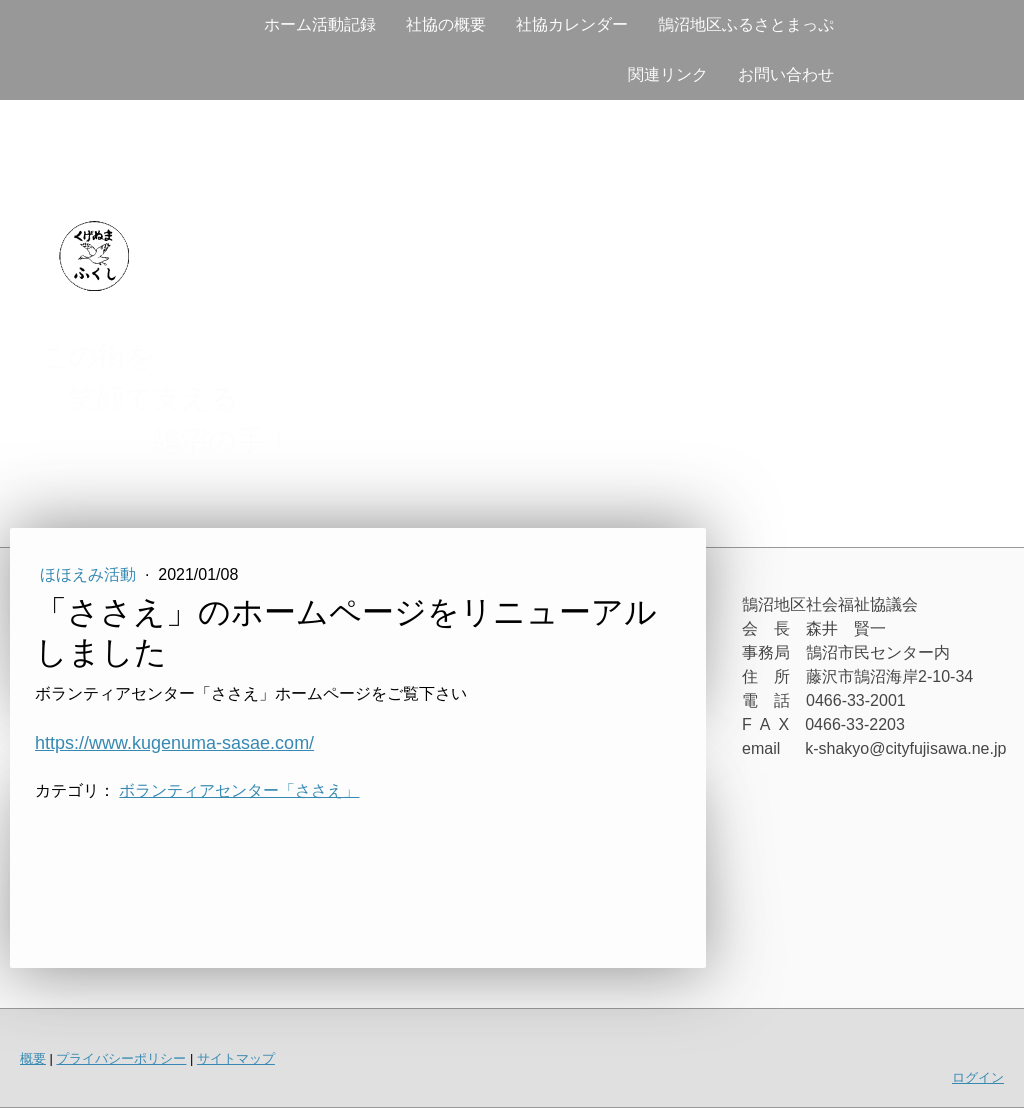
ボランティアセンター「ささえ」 (239, 790)
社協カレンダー (572, 24)
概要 (33, 1058)
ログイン (978, 1077)
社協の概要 (446, 24)
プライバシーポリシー (121, 1058)
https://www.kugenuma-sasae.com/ (174, 743)
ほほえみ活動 (90, 574)
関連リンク (668, 74)
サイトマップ (236, 1058)
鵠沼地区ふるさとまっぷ (746, 24)
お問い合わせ (786, 74)
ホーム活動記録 (320, 24)
